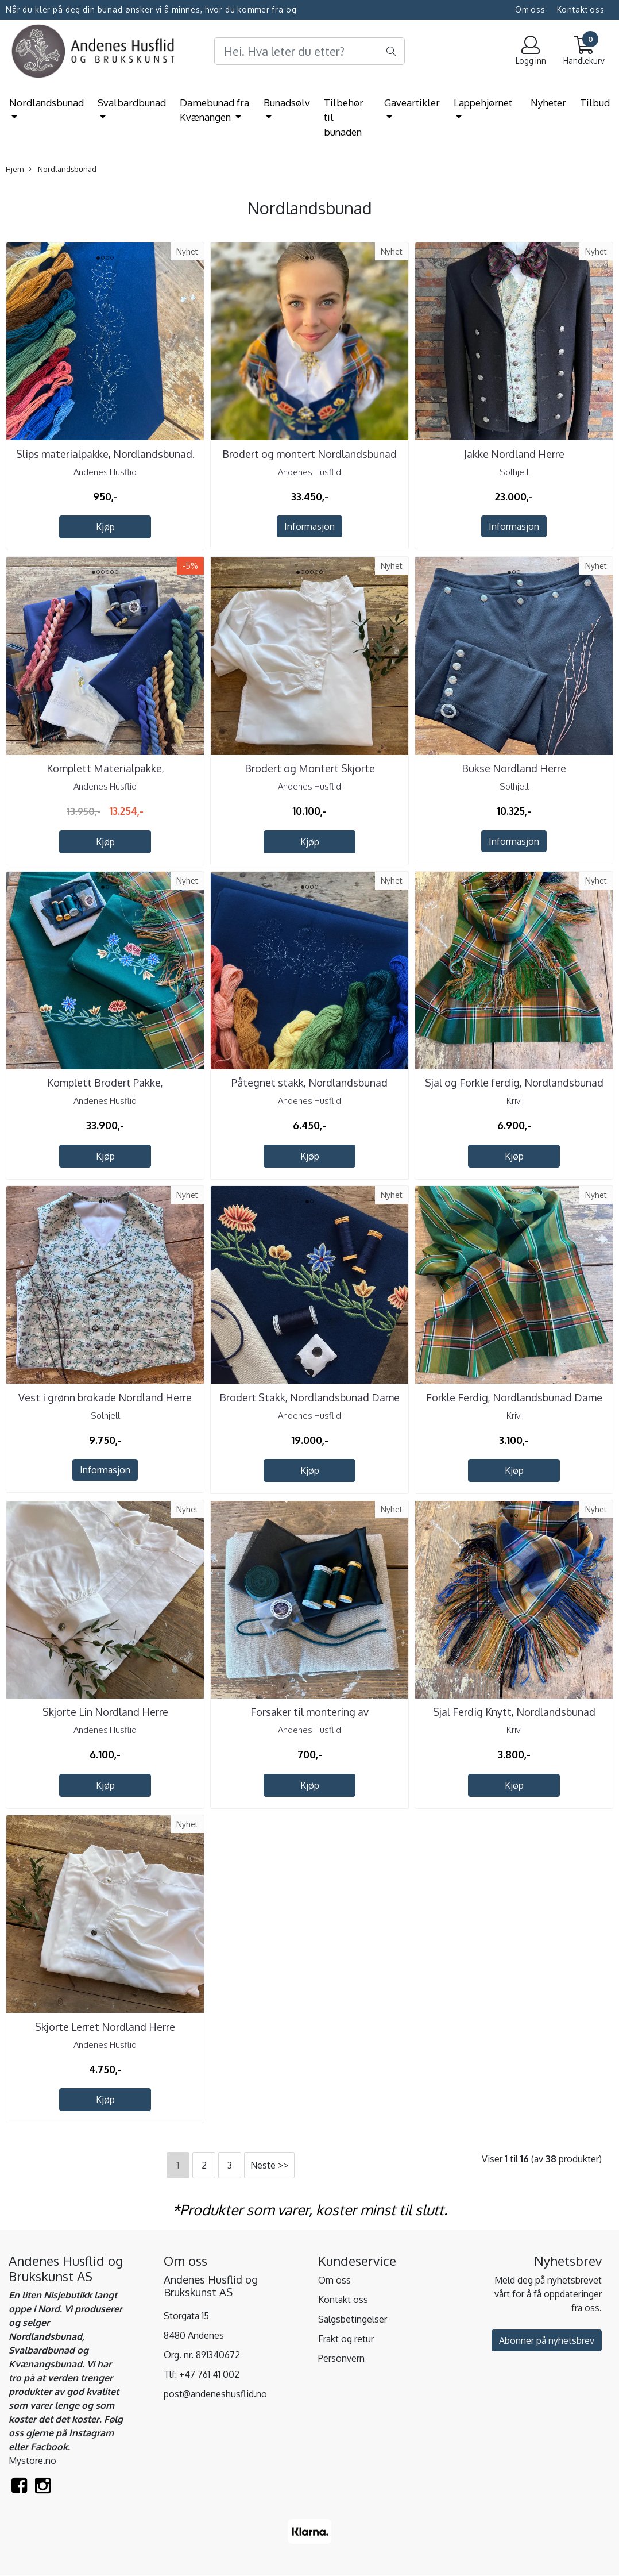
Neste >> (269, 2165)
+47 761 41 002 (209, 2374)
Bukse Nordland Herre (514, 768)
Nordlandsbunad (46, 103)
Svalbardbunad (132, 103)
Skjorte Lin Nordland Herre (105, 1711)
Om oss (530, 9)
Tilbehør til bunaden (343, 117)
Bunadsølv (287, 103)
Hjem (15, 169)
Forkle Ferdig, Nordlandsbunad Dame (514, 1397)
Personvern (341, 2358)
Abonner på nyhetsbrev (546, 2340)
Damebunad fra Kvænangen (214, 110)
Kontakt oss (581, 9)
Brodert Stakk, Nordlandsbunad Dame (309, 1397)
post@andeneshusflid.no (215, 2394)
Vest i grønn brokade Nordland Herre (105, 1397)
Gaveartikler (412, 103)
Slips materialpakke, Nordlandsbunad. (105, 454)
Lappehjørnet (483, 103)
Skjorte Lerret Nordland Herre (105, 2026)
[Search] (309, 51)
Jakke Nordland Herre (514, 454)
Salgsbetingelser (352, 2319)
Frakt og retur (346, 2338)
